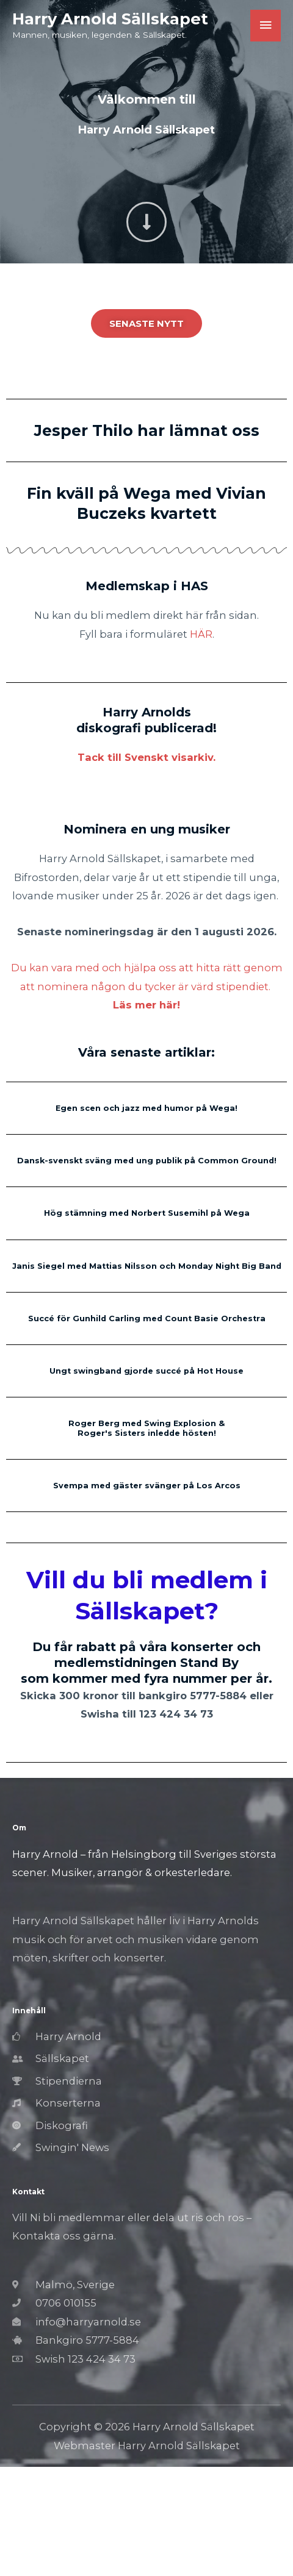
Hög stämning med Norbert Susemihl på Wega (147, 1213)
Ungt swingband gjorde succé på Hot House (146, 1370)
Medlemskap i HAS (146, 586)
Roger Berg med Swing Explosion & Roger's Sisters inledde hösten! (146, 1428)
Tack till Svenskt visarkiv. (146, 757)
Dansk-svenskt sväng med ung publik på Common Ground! (147, 1160)
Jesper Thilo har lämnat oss (146, 430)
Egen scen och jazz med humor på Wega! (146, 1108)
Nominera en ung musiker (146, 829)
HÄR (201, 634)
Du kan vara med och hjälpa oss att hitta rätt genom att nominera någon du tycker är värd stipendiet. (147, 986)
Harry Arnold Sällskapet (110, 18)
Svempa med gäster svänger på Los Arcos (147, 1485)
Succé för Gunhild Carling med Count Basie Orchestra (147, 1318)
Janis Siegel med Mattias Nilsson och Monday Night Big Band (146, 1266)
